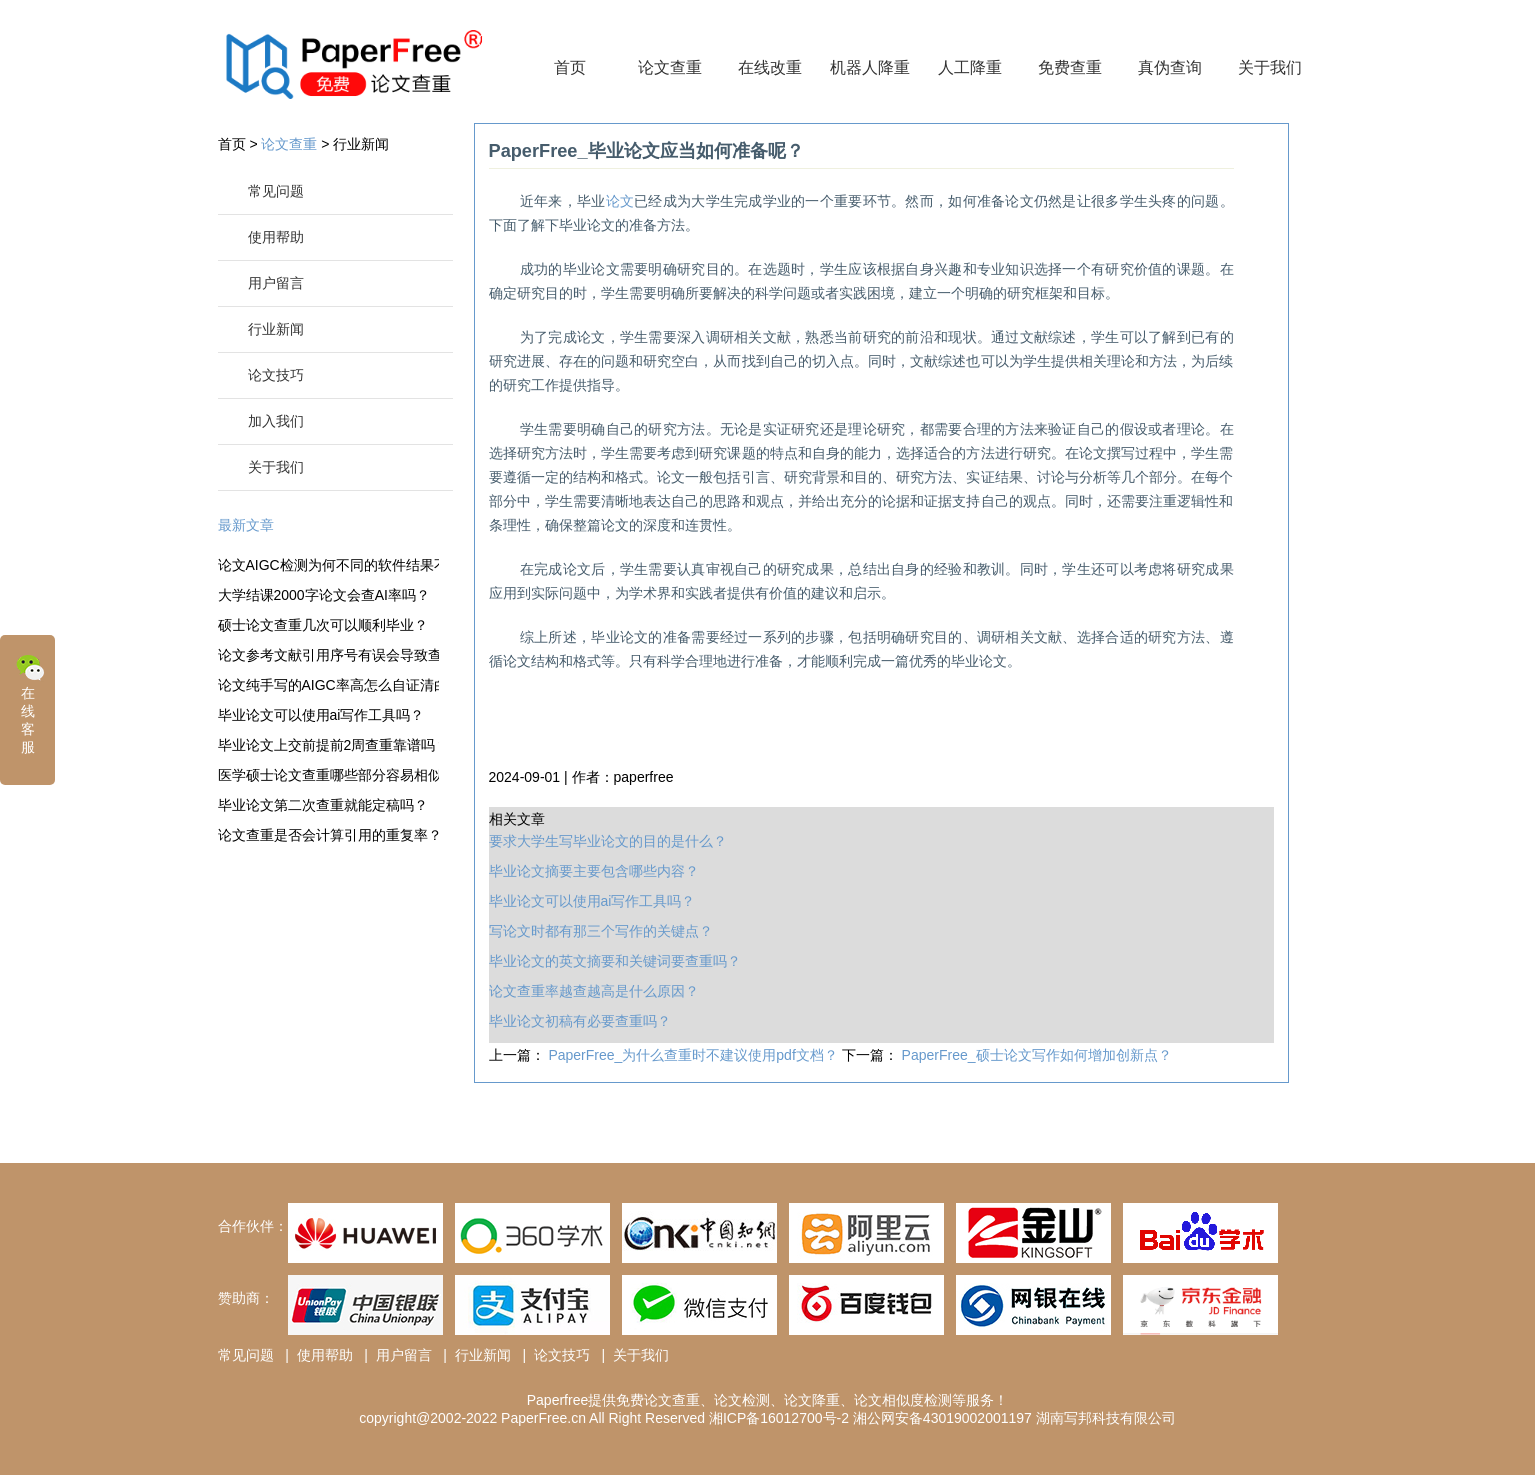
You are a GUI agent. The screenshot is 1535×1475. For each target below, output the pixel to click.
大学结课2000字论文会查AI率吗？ (324, 595)
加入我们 (276, 421)
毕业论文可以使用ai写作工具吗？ (321, 715)
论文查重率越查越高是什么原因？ (594, 991)
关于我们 (1270, 67)
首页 (570, 67)
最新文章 (246, 525)
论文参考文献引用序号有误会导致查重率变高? (328, 655)
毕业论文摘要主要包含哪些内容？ (594, 871)
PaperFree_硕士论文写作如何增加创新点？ (1037, 1055)
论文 (620, 201)
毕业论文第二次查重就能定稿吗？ (323, 805)
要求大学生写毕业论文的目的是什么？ (608, 841)
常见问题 (276, 191)
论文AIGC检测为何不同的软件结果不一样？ (328, 565)
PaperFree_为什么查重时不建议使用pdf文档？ (694, 1055)
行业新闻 (361, 144)
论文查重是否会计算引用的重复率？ (328, 835)
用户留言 (276, 283)
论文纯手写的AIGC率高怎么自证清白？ (328, 685)
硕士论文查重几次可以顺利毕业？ (323, 625)
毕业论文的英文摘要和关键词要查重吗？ (615, 961)
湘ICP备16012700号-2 (779, 1418)
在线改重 (770, 67)
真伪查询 (1170, 67)
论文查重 (670, 67)
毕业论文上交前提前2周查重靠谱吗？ (328, 745)
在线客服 (30, 702)
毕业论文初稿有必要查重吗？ (580, 1021)
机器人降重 (870, 67)
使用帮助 (276, 237)
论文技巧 (276, 375)
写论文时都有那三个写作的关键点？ (601, 931)
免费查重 (1070, 67)
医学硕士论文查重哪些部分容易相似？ (328, 775)
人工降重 (970, 67)
